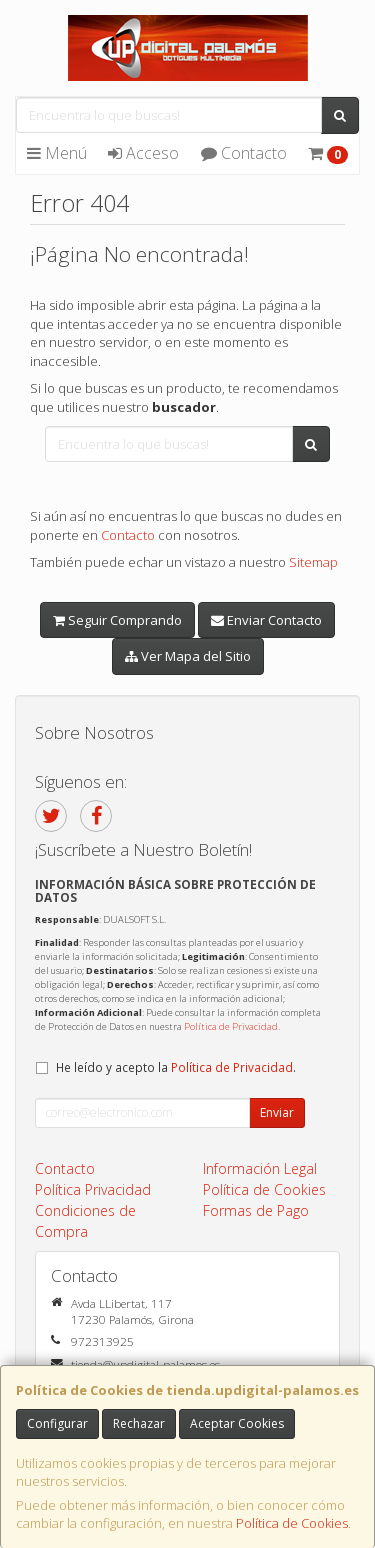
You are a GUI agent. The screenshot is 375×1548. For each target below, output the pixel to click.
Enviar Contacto (266, 620)
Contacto (244, 153)
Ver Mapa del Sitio (188, 656)
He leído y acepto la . (176, 1067)
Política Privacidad (93, 1189)
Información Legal (260, 1168)
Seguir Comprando (117, 620)
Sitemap (313, 562)
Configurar (57, 1423)
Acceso (143, 153)
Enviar (277, 1112)
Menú (57, 153)
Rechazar (139, 1423)
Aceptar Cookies (237, 1423)
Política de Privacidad (231, 1026)
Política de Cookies (292, 1523)
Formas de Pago (256, 1210)
